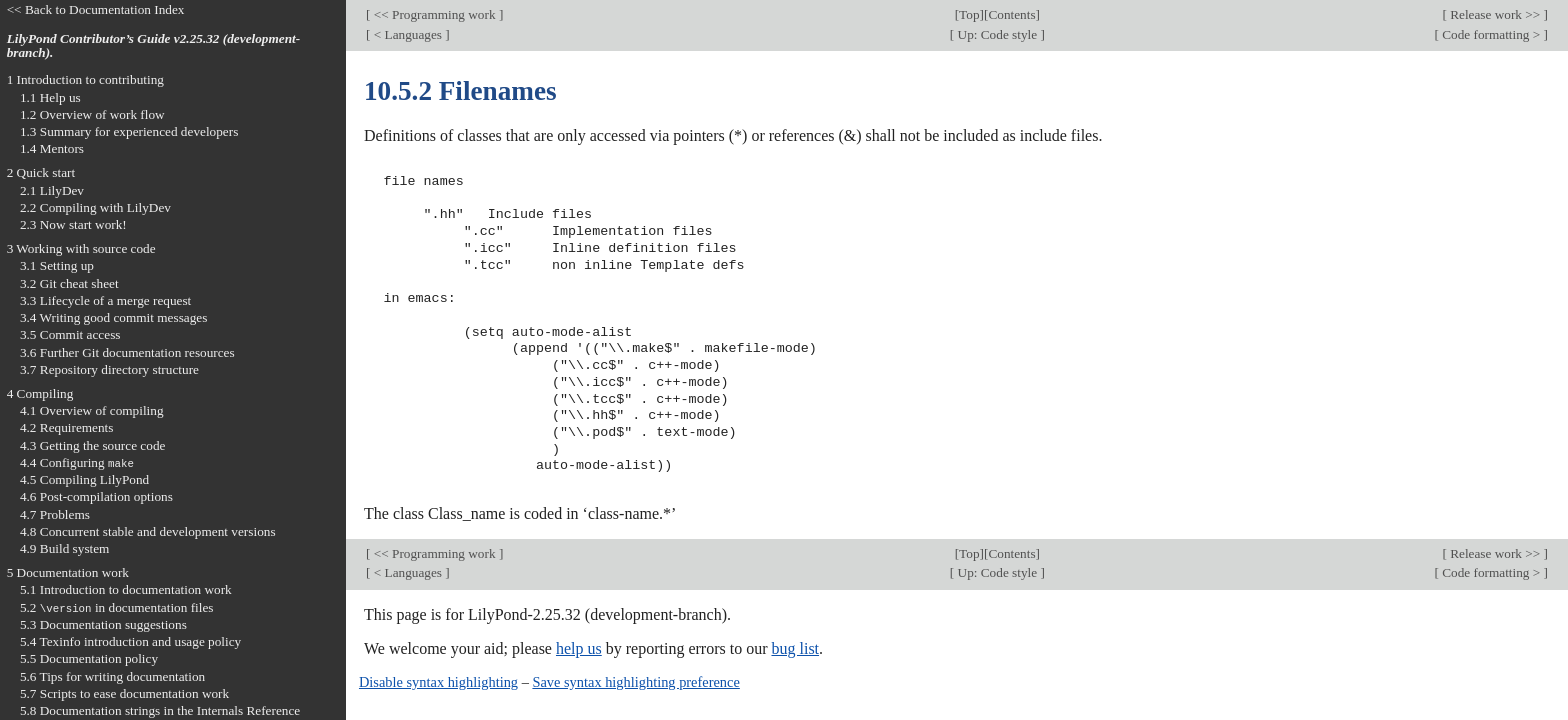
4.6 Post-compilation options (96, 496)
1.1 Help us (50, 97)
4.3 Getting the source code (93, 445)
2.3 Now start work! (73, 224)
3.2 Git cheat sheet (69, 283)
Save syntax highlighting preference (635, 682)
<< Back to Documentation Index (96, 9)
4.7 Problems (55, 514)
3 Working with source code (81, 248)
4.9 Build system (65, 548)
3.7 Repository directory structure (109, 369)
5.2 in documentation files (117, 607)
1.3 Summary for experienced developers (129, 131)
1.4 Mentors (52, 148)
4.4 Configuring (77, 462)
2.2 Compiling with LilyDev (95, 207)
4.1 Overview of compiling (92, 410)
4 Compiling (40, 393)
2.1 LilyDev (52, 190)
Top (969, 14)
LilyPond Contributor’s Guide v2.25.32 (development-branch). (154, 46)
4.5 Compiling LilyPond (84, 479)
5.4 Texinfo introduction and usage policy (130, 641)
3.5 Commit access (70, 334)
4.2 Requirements (67, 427)
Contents (1011, 14)
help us (579, 648)
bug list (795, 648)
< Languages (407, 34)
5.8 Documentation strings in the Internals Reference (160, 710)
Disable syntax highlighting (438, 682)
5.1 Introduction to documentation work (126, 589)
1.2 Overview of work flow (92, 114)
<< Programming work (434, 14)
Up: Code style (997, 34)
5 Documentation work (68, 572)
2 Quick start (41, 172)
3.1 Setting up (57, 265)
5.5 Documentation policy (89, 658)
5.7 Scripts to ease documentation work (124, 693)
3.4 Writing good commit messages (114, 317)
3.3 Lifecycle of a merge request (105, 300)
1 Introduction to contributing (85, 79)
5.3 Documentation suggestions (103, 624)
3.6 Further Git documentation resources (127, 352)
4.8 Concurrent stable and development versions (148, 531)
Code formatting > (1491, 34)
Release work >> (1495, 14)
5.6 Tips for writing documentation (112, 676)
